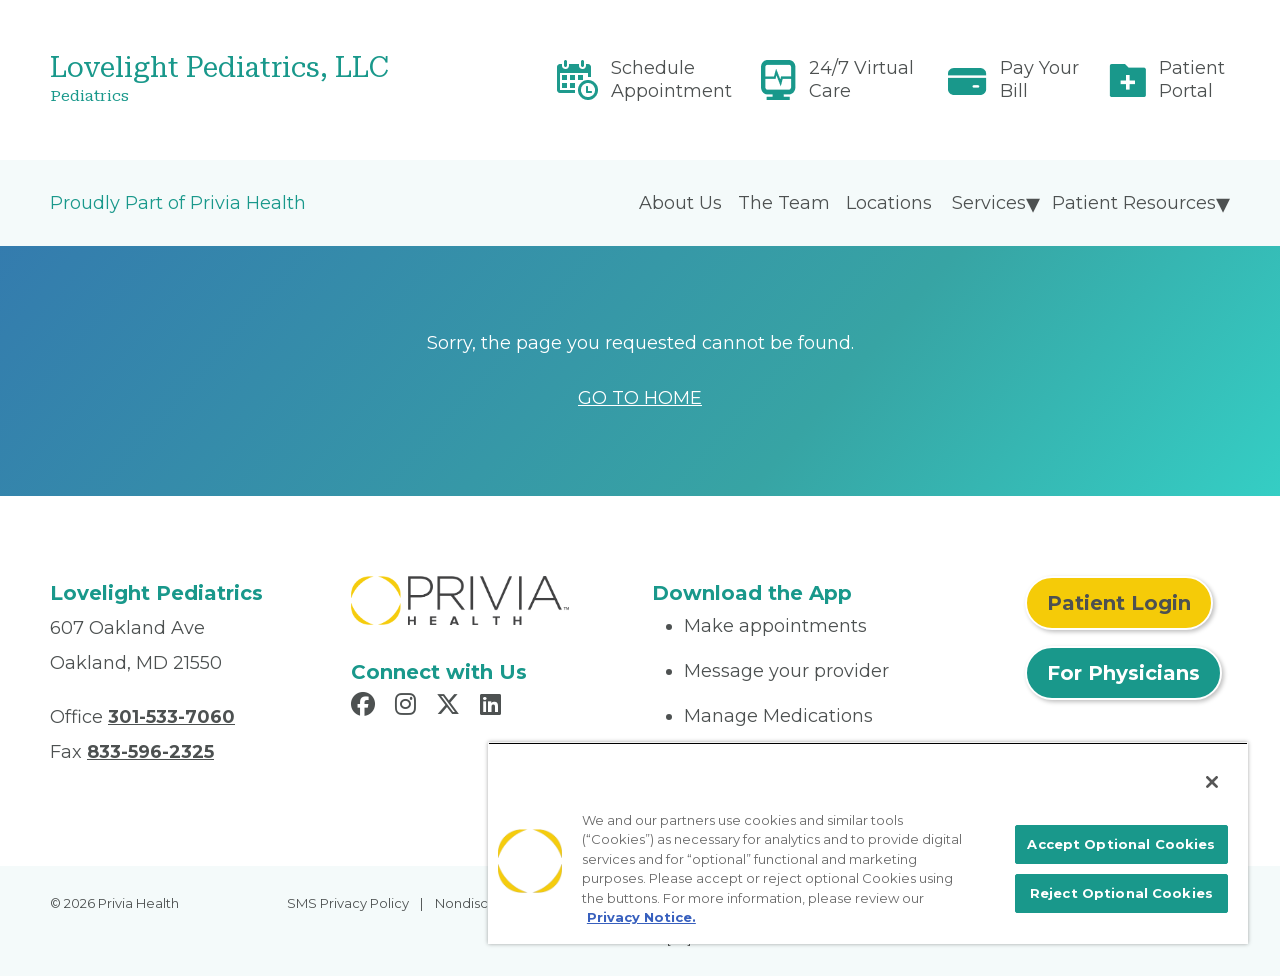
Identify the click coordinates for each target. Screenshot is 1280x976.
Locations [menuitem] (889, 203)
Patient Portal (1192, 79)
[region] (868, 843)
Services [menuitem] (989, 203)
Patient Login (1119, 603)
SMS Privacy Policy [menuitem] (348, 903)
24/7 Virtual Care (861, 79)
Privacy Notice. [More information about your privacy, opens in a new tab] (641, 917)
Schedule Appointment (671, 79)
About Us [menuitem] (680, 203)
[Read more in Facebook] (366, 707)
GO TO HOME (640, 398)
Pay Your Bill (1039, 79)
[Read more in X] (451, 707)
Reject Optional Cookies (1121, 893)
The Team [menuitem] (784, 203)
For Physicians (1123, 673)
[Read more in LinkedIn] (493, 707)
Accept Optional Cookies (1121, 844)
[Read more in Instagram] (408, 707)
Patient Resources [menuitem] (1134, 203)
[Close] (1212, 782)
